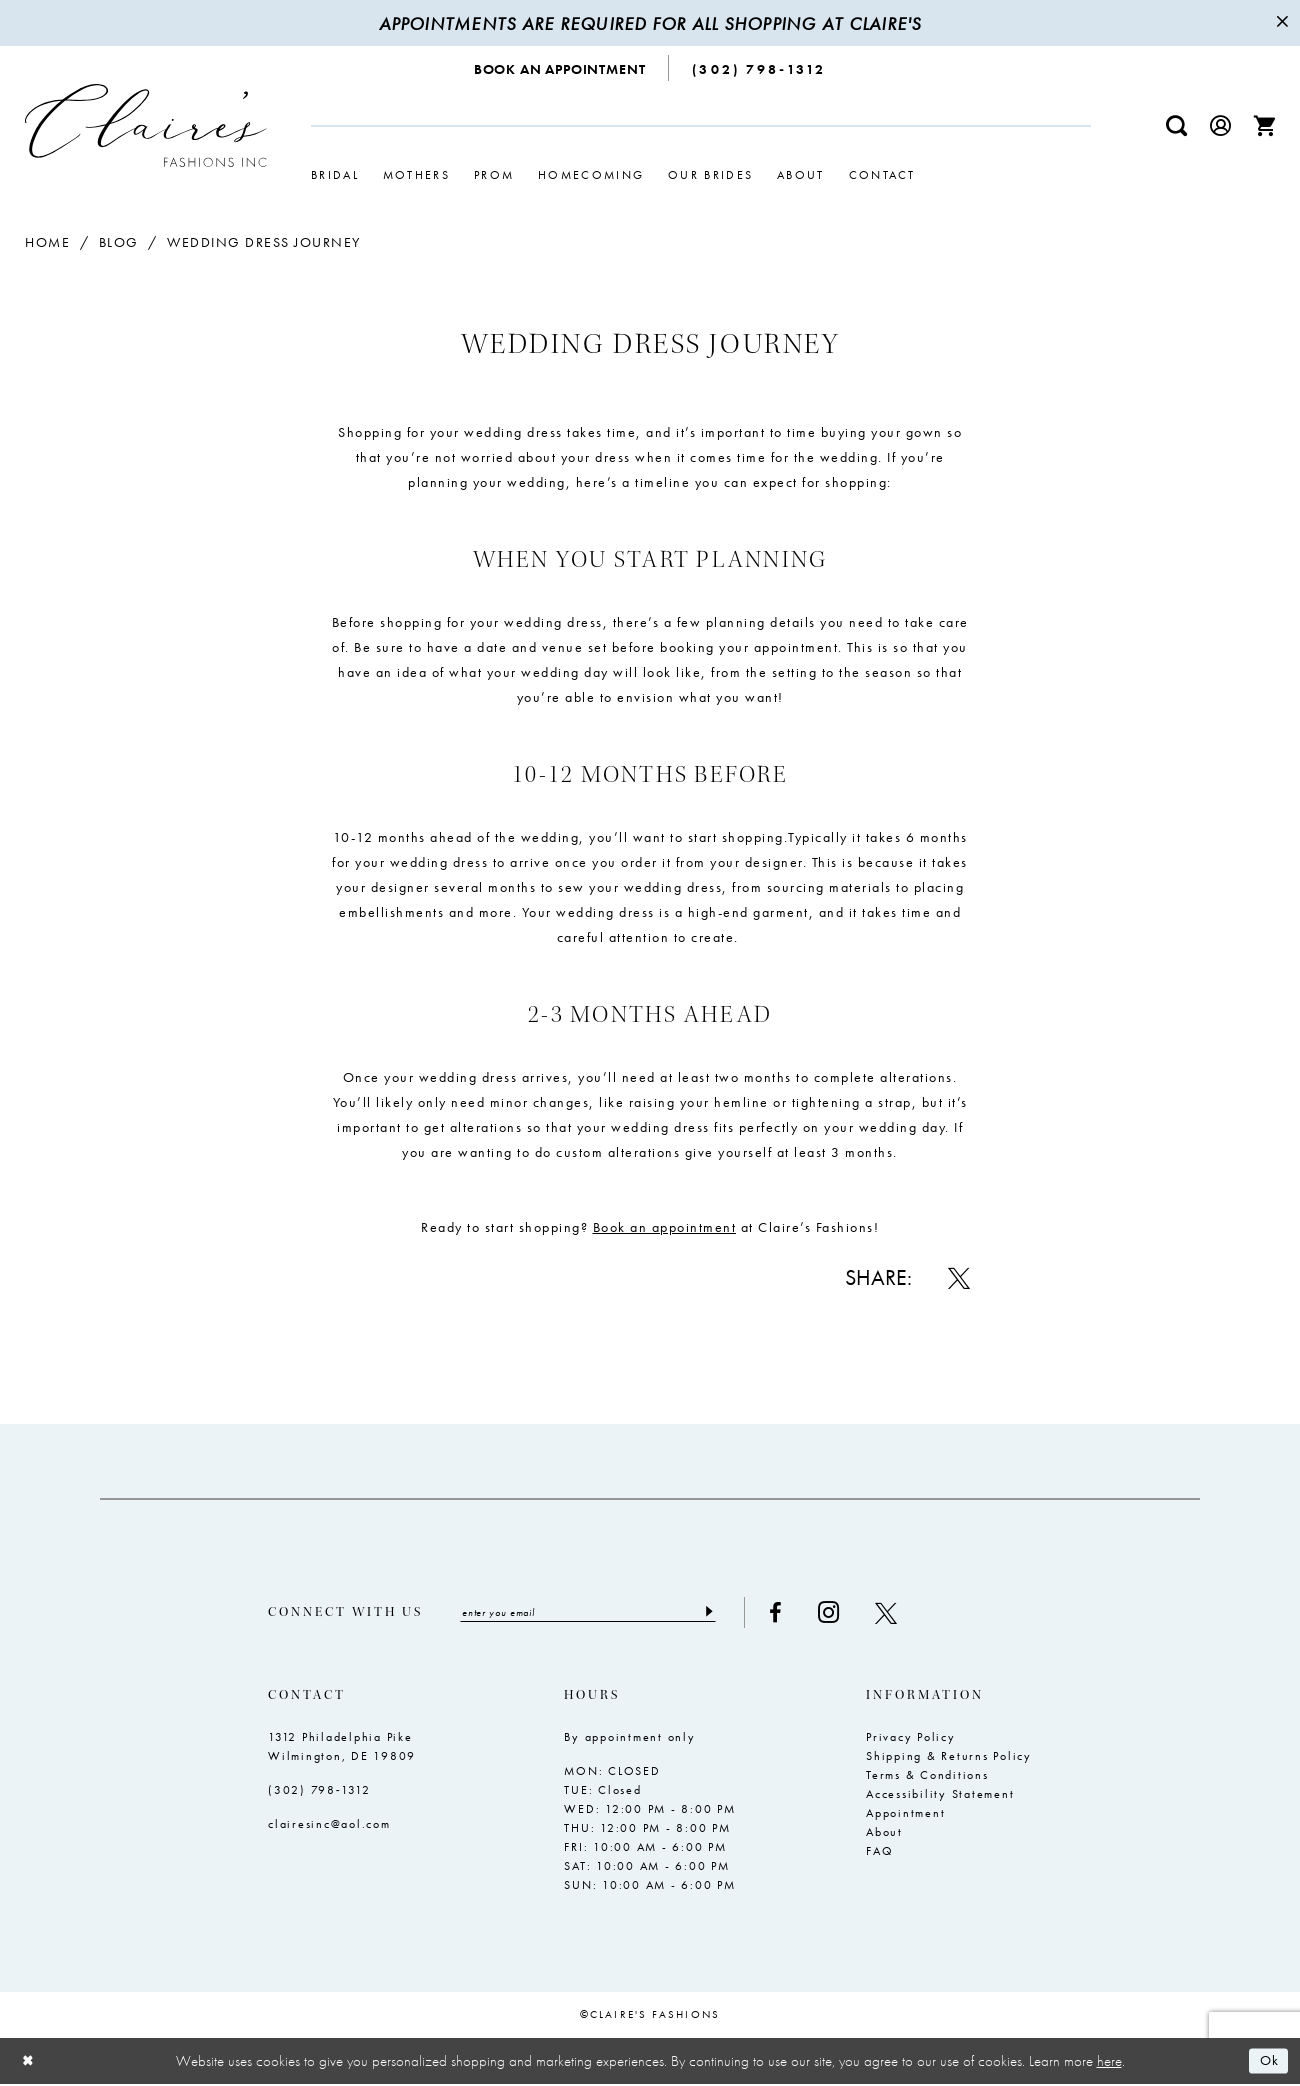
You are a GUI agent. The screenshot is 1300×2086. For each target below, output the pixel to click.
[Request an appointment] (560, 68)
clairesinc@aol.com (329, 1825)
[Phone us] (759, 68)
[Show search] (1177, 125)
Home (47, 242)
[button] (1221, 125)
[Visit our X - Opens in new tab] (913, 1613)
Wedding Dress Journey (264, 242)
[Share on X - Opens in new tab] (959, 1278)
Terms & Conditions (927, 1776)
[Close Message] (1282, 23)
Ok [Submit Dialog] (1267, 2063)
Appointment (905, 1814)
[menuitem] (560, 68)
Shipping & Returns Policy (949, 1757)
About (884, 1833)
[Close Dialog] (30, 2062)
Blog (119, 242)
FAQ (879, 1852)
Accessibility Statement (940, 1795)
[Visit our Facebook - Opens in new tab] (802, 1613)
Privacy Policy (911, 1738)
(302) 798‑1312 (319, 1791)
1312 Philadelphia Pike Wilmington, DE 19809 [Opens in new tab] (342, 1747)
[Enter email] (601, 1613)
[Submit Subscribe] (734, 1613)
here (1109, 2062)
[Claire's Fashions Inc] (146, 125)
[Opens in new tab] (665, 1227)
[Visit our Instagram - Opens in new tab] (855, 1613)
